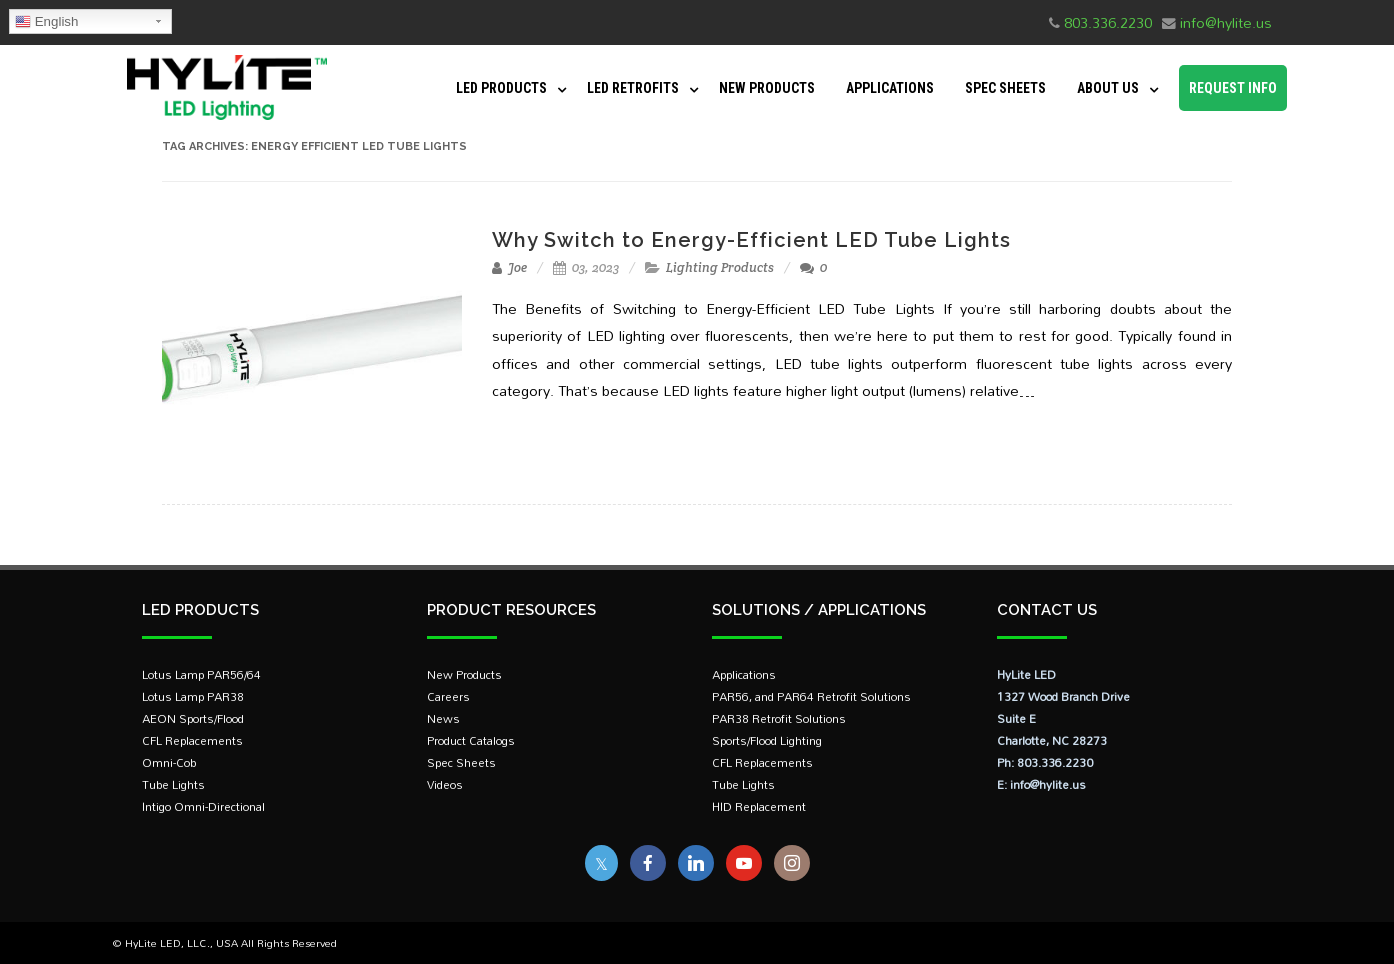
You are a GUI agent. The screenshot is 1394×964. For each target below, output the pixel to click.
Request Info (1233, 88)
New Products (767, 88)
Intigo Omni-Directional (203, 806)
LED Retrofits (633, 88)
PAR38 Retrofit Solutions (779, 718)
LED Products (501, 88)
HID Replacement (759, 806)
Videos (445, 784)
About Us (1108, 88)
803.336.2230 (1108, 22)
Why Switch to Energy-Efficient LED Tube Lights (751, 240)
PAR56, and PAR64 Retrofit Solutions (811, 696)
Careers (448, 696)
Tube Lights (173, 784)
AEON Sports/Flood (193, 718)
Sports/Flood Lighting (767, 740)
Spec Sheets (1005, 88)
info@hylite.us (1226, 22)
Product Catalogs (471, 740)
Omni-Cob (169, 762)
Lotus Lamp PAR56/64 (201, 674)
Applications (890, 88)
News (443, 718)
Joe (509, 267)
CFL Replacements (192, 740)
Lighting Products (720, 267)
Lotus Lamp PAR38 (193, 696)
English (46, 22)
